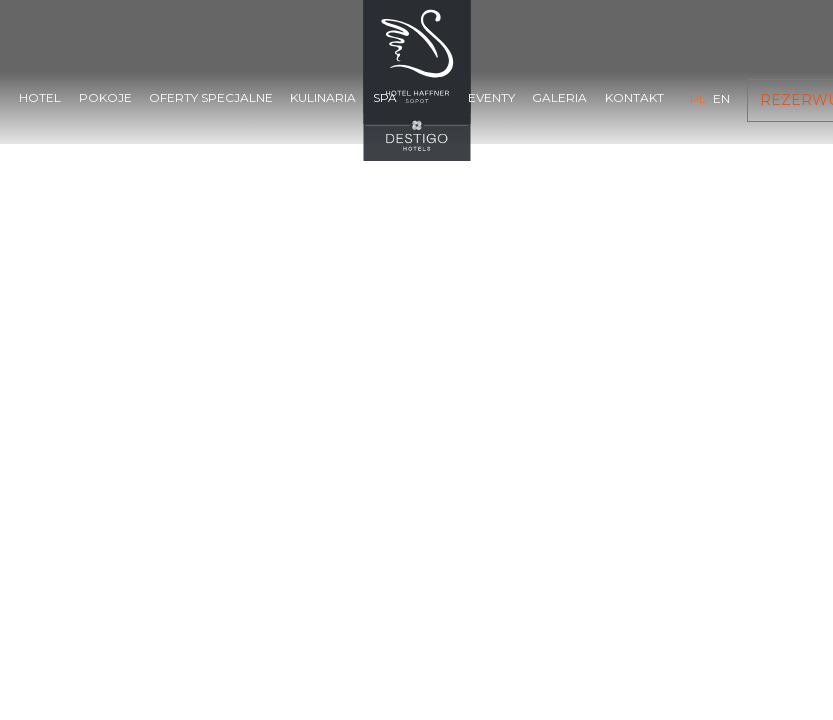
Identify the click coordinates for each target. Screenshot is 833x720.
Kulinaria (323, 97)
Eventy (491, 97)
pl (698, 98)
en (721, 98)
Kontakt (634, 97)
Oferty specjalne (211, 97)
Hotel (40, 97)
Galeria (559, 97)
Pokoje (105, 97)
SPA (385, 97)
